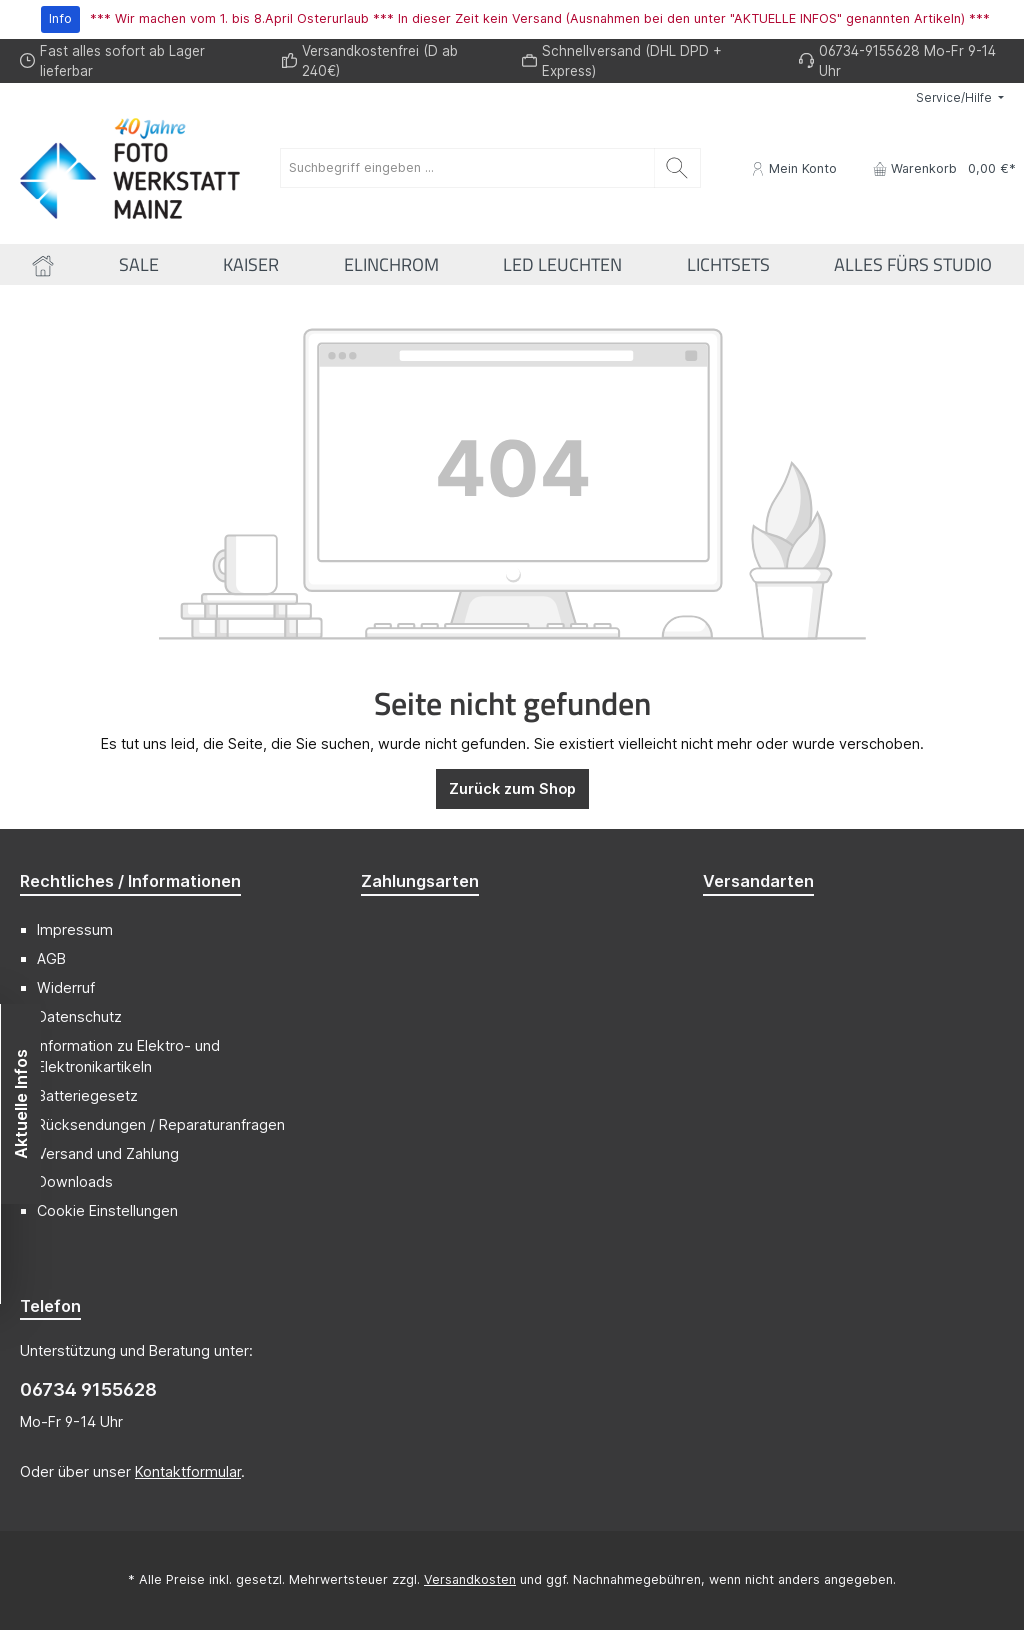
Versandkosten (470, 1579)
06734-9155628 (869, 51)
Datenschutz (79, 1016)
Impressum (75, 929)
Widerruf (66, 987)
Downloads (75, 1181)
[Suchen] (677, 168)
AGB (51, 958)
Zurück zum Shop (512, 788)
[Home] (43, 264)
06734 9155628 (88, 1389)
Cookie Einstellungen (107, 1210)
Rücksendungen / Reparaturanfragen (161, 1124)
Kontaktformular (188, 1471)
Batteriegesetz (87, 1095)
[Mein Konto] (794, 168)
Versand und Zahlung (108, 1153)
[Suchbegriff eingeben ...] (467, 168)
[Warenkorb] (938, 168)
